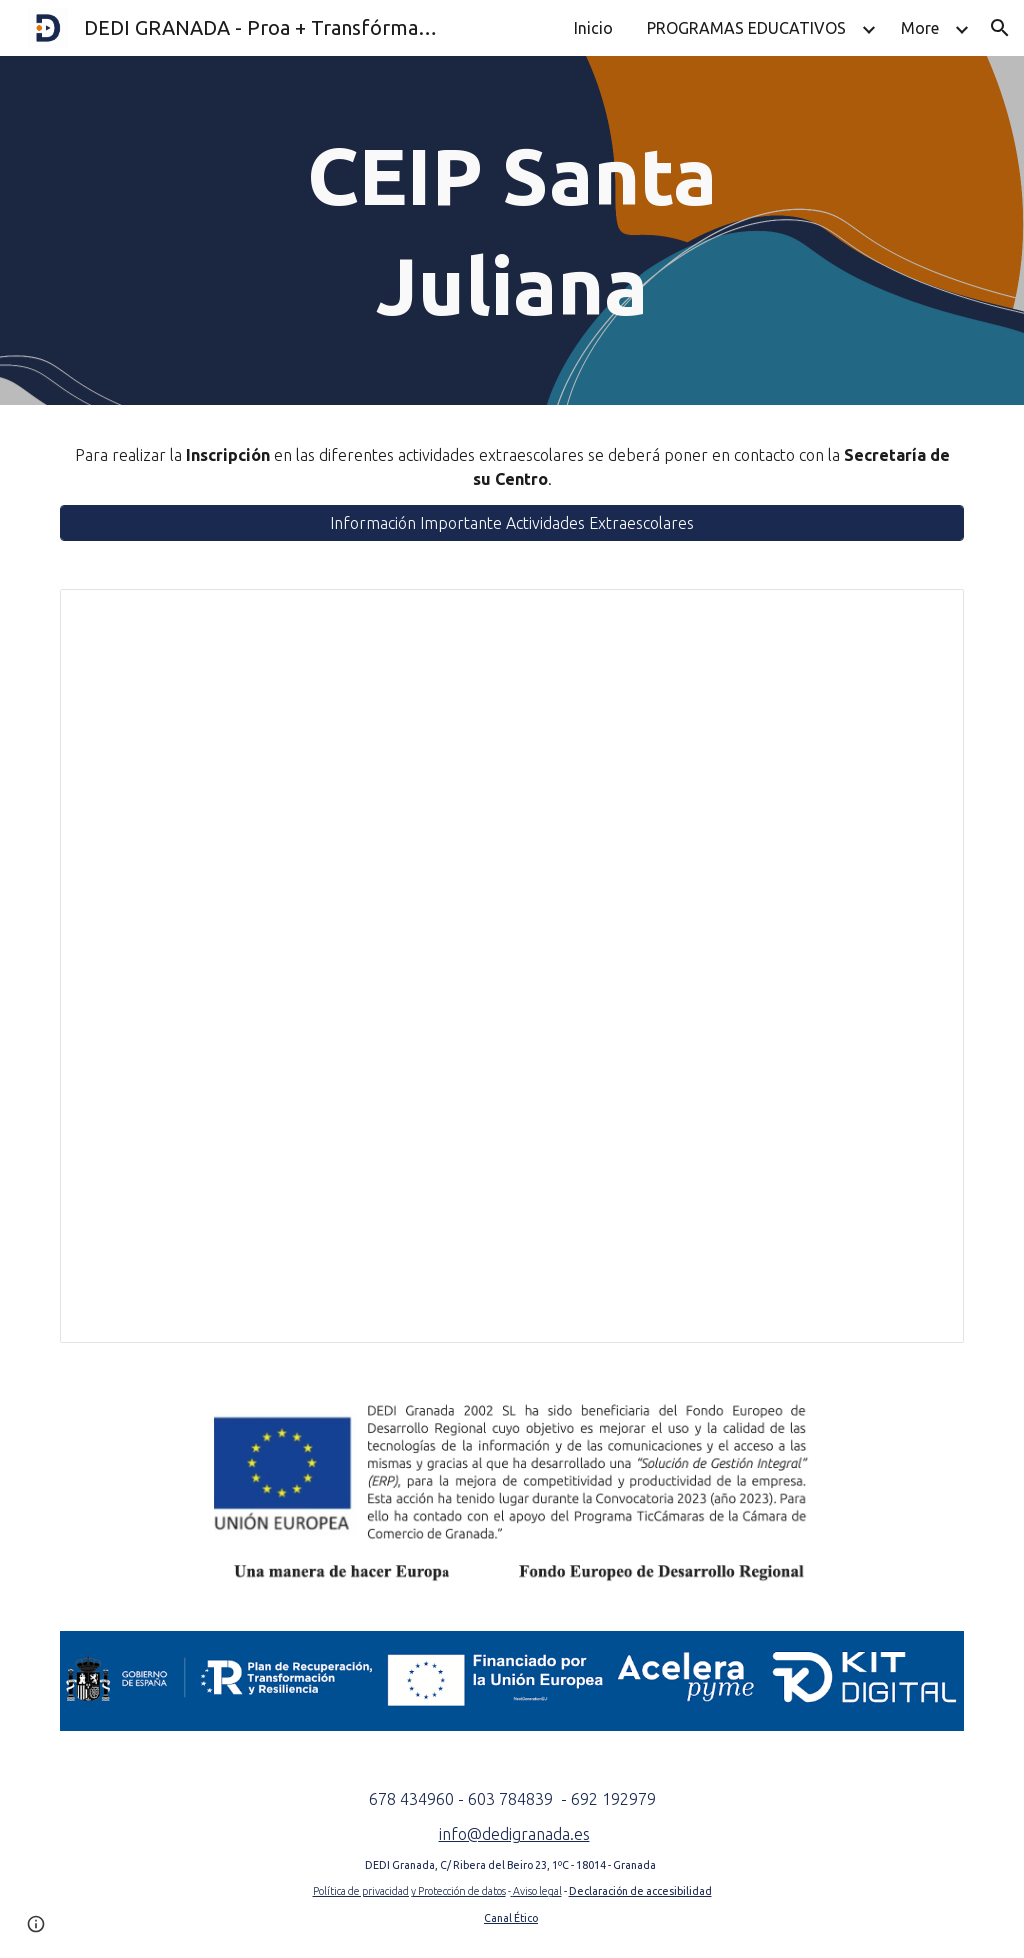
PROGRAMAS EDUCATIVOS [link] (746, 28)
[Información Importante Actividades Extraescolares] (512, 523)
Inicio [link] (593, 28)
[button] (1000, 28)
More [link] (920, 28)
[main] (511, 230)
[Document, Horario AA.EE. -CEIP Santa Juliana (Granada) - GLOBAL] (512, 966)
